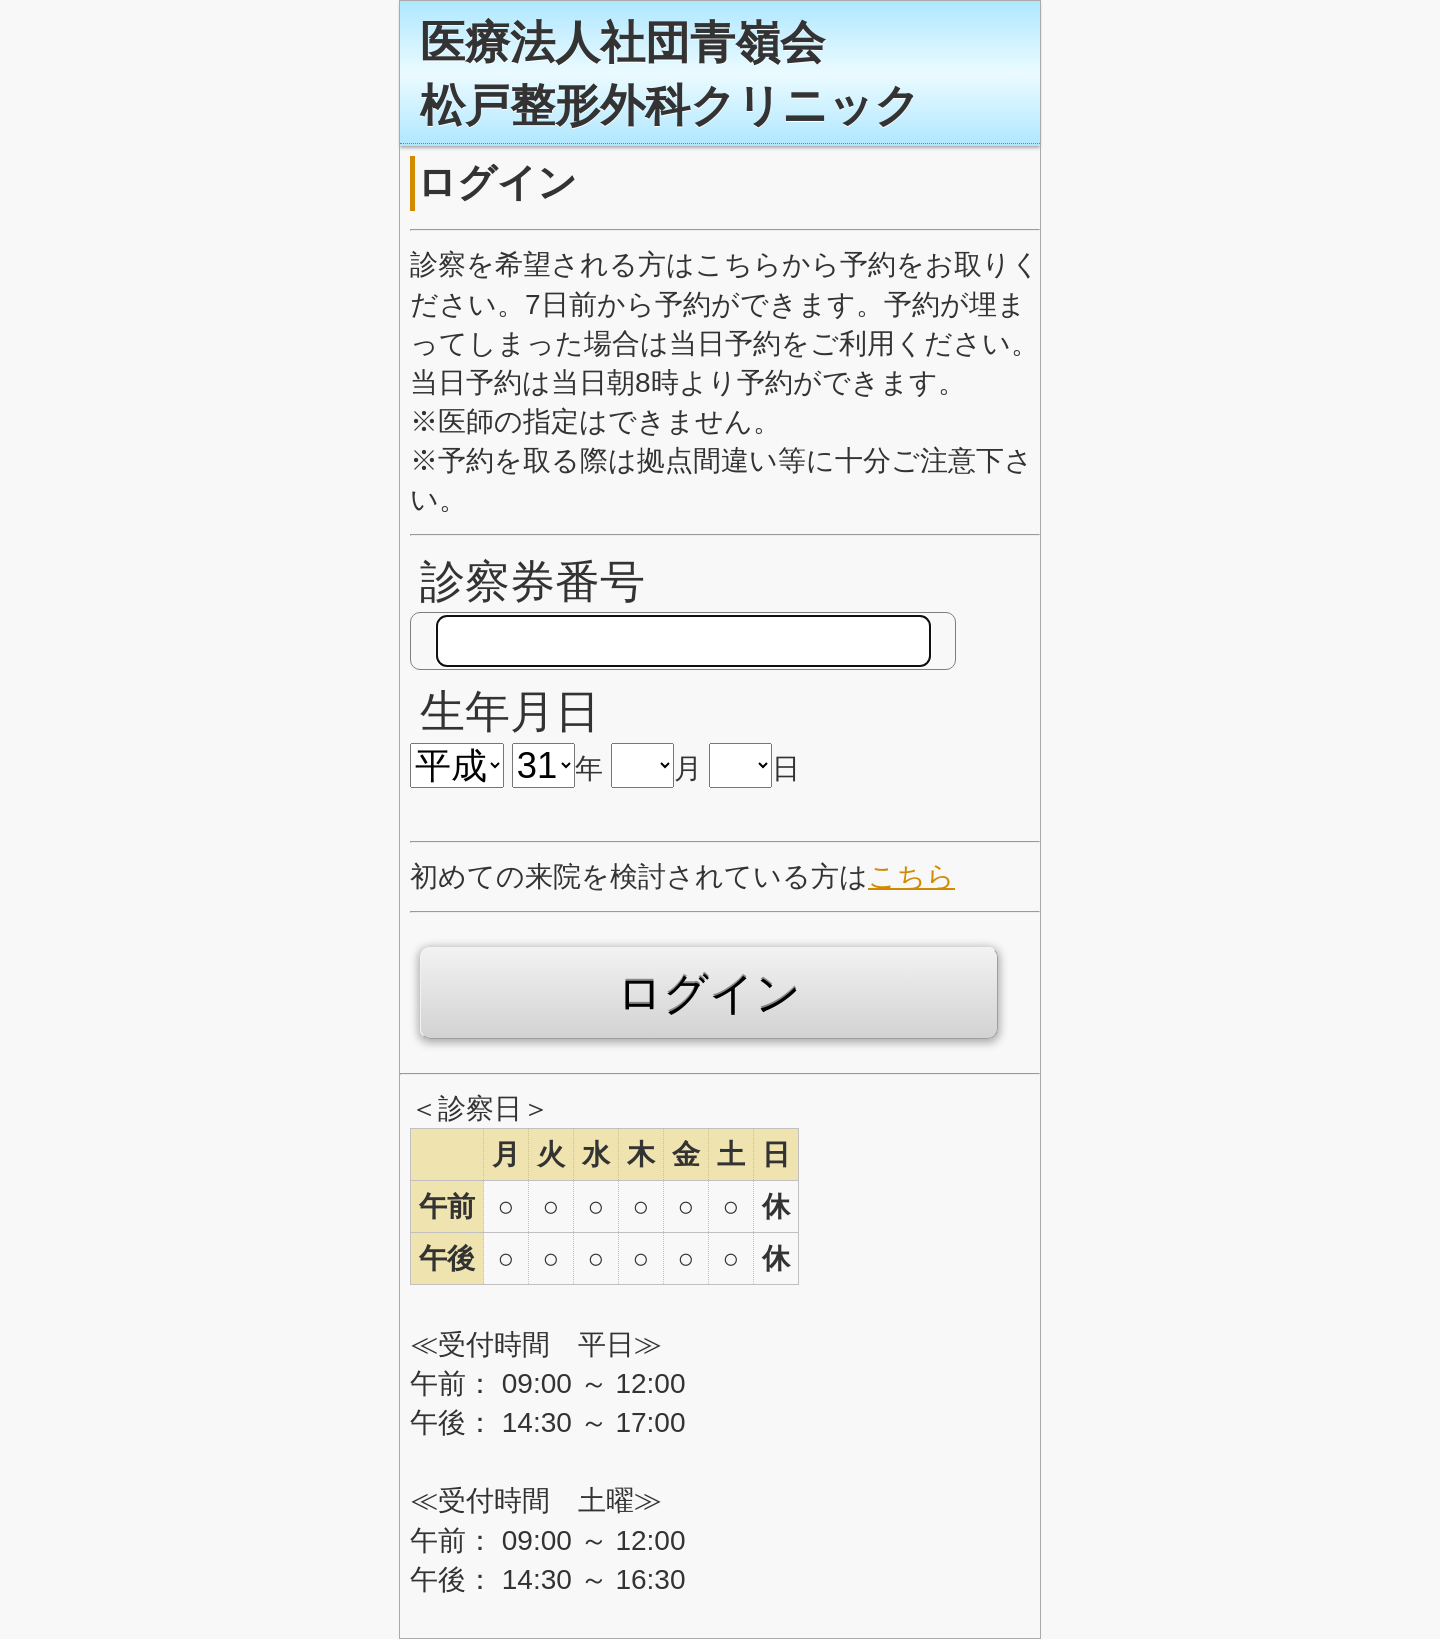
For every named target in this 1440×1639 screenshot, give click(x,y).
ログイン (709, 993)
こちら (911, 876)
